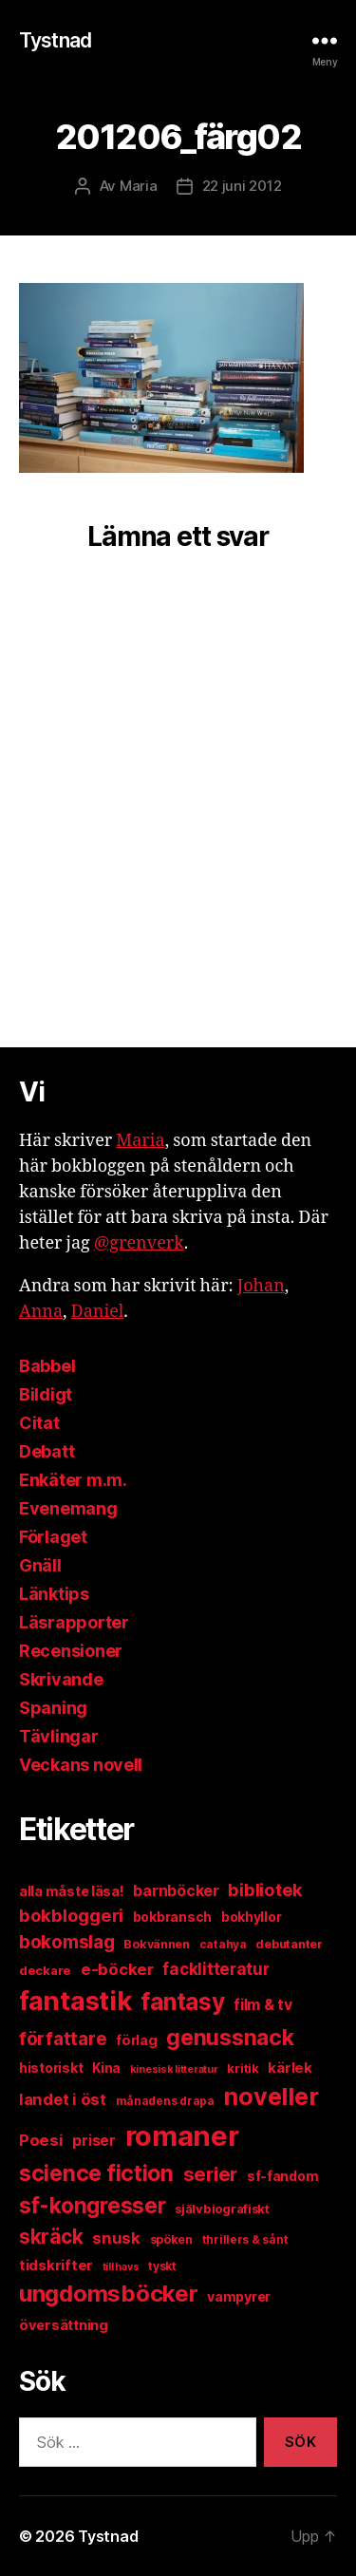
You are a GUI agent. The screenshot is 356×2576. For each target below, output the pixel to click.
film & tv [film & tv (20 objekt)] (263, 2005)
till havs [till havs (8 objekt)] (121, 2267)
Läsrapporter (74, 1622)
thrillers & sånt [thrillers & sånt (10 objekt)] (245, 2239)
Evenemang (68, 1508)
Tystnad (55, 40)
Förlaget (53, 1537)
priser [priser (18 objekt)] (93, 2141)
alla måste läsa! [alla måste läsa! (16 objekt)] (71, 1891)
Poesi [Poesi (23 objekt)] (41, 2140)
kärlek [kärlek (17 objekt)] (289, 2068)
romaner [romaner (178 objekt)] (182, 2136)
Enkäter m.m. (73, 1480)
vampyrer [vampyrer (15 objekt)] (239, 2296)
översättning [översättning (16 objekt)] (63, 2325)
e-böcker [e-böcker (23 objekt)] (117, 1969)
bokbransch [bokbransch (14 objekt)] (172, 1916)
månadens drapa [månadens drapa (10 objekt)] (165, 2101)
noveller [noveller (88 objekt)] (270, 2096)
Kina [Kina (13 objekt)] (106, 2068)
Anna (41, 1312)
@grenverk (139, 1243)
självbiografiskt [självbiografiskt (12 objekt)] (222, 2208)
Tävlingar (59, 1736)
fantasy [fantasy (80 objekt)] (182, 2001)
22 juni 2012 (242, 186)
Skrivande (61, 1679)
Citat (39, 1423)
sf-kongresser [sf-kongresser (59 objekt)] (92, 2205)
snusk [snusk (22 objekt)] (116, 2237)
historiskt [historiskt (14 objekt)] (51, 2067)
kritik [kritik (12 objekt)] (242, 2068)
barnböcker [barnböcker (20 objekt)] (175, 1891)
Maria (139, 186)
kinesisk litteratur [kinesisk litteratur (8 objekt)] (174, 2069)
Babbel (47, 1366)
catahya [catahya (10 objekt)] (223, 1944)
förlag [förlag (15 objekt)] (136, 2040)
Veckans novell (80, 1765)
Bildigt (45, 1394)
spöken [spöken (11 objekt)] (171, 2239)
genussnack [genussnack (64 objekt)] (229, 2037)
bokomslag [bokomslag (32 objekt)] (67, 1942)
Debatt (46, 1451)
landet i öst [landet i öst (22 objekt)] (62, 2099)
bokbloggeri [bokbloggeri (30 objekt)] (71, 1915)
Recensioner (70, 1651)
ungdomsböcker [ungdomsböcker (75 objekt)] (108, 2293)
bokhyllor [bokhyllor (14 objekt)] (251, 1916)
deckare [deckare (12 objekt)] (45, 1970)
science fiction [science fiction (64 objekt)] (96, 2173)
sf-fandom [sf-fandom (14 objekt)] (283, 2176)
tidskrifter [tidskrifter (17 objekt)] (56, 2265)
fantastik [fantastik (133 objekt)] (75, 2000)
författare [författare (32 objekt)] (62, 2039)
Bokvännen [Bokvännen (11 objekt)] (156, 1944)
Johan (261, 1286)
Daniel (97, 1312)
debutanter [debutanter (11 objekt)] (288, 1944)
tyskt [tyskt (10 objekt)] (162, 2266)
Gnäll (40, 1565)
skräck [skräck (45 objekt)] (51, 2236)
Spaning (53, 1708)
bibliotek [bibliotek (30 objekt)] (265, 1889)
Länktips (54, 1594)
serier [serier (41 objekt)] (210, 2174)
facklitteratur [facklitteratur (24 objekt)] (215, 1969)
